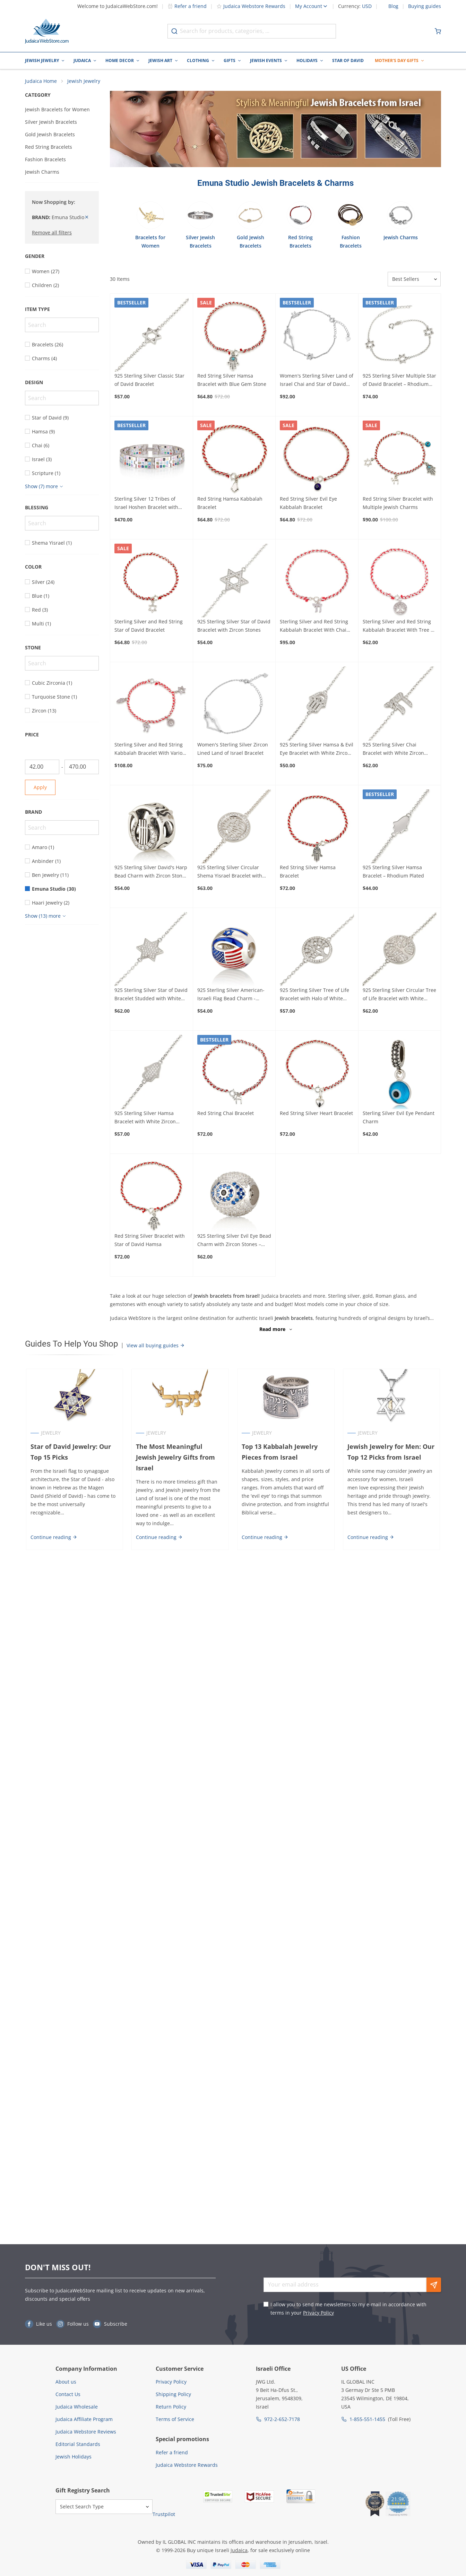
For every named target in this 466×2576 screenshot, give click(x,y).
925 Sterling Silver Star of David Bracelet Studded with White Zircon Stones (151, 996)
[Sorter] (414, 280)
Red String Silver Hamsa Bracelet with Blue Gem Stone (231, 380)
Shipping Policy (173, 2394)
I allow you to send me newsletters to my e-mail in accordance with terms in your (348, 2308)
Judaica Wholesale (76, 2406)
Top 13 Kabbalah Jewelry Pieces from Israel (280, 1452)
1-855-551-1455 (367, 2419)
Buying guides (424, 6)
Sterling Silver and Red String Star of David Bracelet (148, 626)
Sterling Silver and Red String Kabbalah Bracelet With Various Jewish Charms (151, 750)
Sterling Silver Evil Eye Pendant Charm (398, 1117)
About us (65, 2381)
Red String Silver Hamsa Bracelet (308, 872)
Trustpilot (164, 2514)
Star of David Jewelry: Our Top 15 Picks (69, 1452)
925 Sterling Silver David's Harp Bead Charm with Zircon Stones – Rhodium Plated (151, 873)
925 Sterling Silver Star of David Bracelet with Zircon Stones (233, 626)
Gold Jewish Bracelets (50, 135)
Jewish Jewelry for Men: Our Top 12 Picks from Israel (391, 1452)
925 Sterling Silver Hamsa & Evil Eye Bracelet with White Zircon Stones (316, 750)
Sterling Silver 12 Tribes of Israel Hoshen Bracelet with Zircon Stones (146, 504)
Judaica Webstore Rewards (250, 6)
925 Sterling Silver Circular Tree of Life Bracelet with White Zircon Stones (399, 996)
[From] (42, 767)
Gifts (229, 60)
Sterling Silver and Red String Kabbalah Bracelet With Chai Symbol (314, 627)
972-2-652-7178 (282, 2419)
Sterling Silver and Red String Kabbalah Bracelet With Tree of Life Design (399, 627)
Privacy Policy (318, 2312)
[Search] (62, 325)
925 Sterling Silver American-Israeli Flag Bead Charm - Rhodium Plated (231, 996)
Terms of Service (175, 2419)
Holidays (307, 60)
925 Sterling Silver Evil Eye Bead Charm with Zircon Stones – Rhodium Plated (234, 1242)
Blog (393, 6)
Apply (40, 788)
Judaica (82, 60)
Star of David (348, 60)
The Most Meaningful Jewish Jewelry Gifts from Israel (180, 1452)
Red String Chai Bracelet (225, 1113)
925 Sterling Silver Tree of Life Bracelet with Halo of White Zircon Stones (314, 996)
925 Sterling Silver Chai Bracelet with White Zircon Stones (393, 750)
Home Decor (119, 60)
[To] (81, 767)
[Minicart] (438, 31)
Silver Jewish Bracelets (51, 122)
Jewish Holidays (73, 2456)
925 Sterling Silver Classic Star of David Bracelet (149, 380)
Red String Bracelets (48, 147)
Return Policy (171, 2406)
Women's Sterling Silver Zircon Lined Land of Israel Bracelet (232, 749)
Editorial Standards (77, 2444)
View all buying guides (156, 1346)
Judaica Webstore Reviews (85, 2431)
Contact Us (67, 2394)
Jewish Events (266, 60)
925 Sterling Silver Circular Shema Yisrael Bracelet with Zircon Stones (229, 873)
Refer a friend (187, 6)
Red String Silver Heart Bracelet (316, 1113)
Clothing (198, 60)
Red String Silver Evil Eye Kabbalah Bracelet (308, 503)
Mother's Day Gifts (396, 60)
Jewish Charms (42, 172)
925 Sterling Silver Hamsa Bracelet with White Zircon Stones (145, 1118)
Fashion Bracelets (45, 160)
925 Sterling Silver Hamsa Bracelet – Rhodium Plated (393, 872)
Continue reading (52, 1527)
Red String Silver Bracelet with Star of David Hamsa (149, 1241)
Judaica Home (41, 81)
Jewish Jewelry (42, 60)
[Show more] (45, 487)
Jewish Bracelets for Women (57, 110)
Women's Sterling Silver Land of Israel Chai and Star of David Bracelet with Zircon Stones (316, 381)
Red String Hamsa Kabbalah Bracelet (229, 503)
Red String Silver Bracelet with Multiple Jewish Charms (398, 503)
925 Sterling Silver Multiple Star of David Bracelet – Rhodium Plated (399, 381)
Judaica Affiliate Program (84, 2419)
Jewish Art (160, 60)
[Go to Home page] (47, 31)
